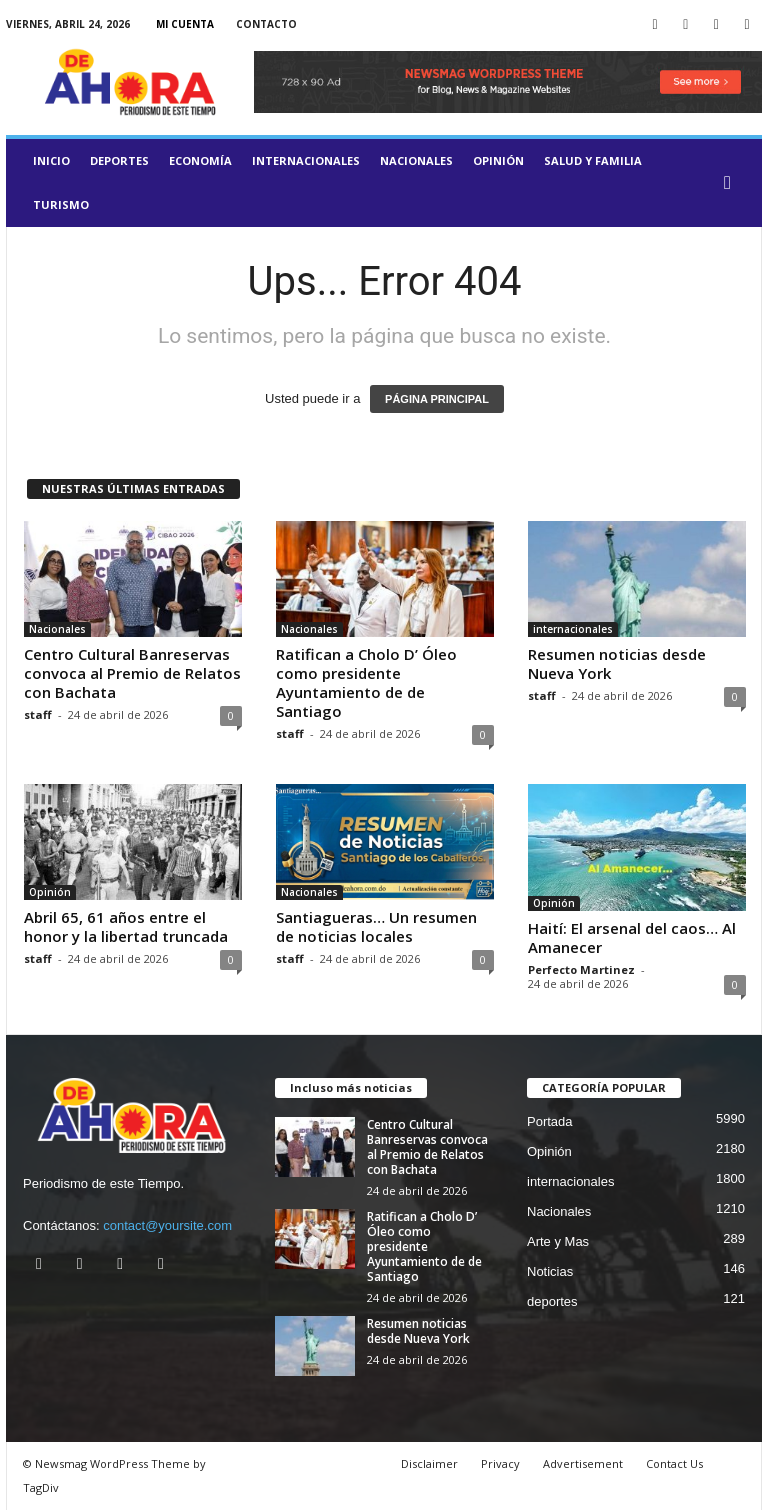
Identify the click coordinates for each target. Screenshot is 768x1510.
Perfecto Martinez (581, 969)
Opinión (498, 160)
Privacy (500, 1463)
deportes (119, 160)
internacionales (306, 160)
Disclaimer (429, 1463)
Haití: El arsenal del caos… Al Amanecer (632, 937)
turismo (61, 204)
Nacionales (416, 160)
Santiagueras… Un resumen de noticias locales (376, 926)
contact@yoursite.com (167, 1225)
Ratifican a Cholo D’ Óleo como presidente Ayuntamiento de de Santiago (366, 682)
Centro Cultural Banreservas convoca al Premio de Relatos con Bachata (132, 673)
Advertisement (583, 1463)
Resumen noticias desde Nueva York (617, 663)
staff (38, 714)
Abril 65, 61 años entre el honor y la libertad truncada (126, 926)
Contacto (266, 24)
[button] (732, 183)
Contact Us (674, 1463)
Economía (200, 160)
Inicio (51, 160)
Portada (550, 1121)
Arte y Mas (558, 1241)
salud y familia (593, 160)
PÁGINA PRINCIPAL (437, 399)
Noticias (550, 1271)
